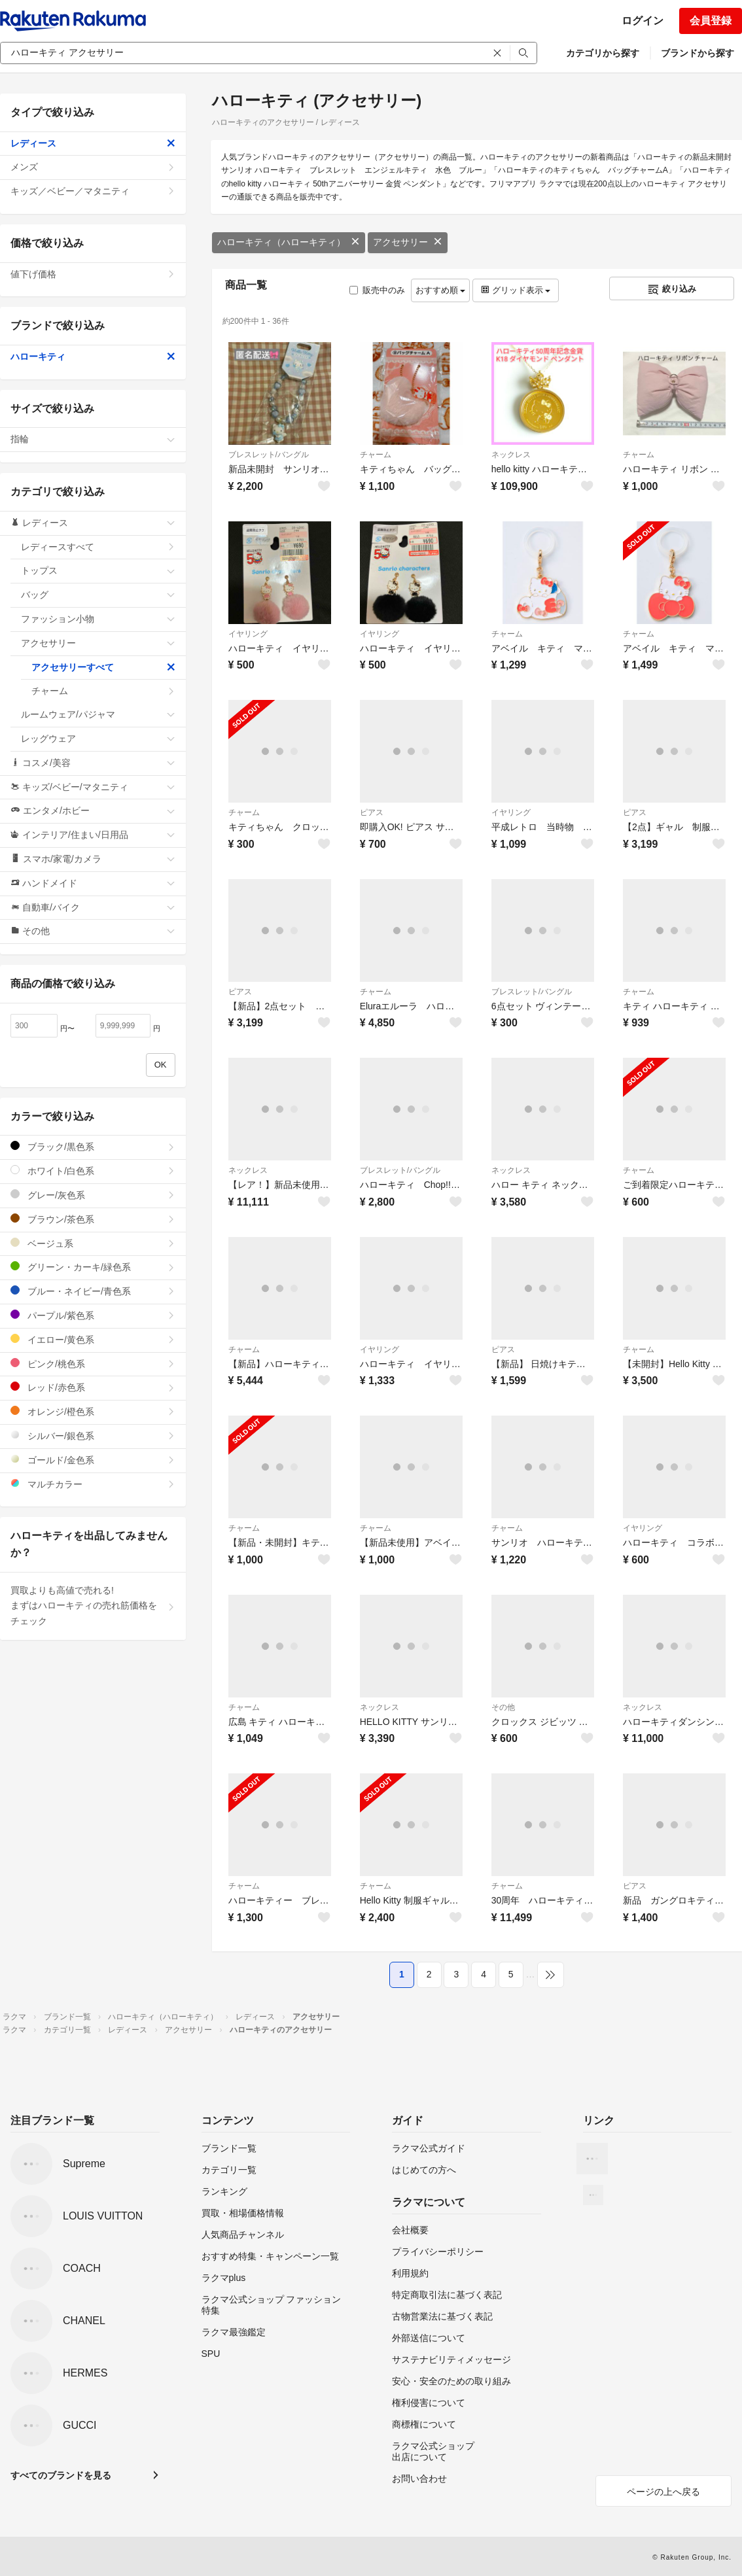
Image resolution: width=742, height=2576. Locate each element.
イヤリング (248, 633)
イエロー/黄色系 (92, 1339)
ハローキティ (92, 356)
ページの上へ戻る (663, 2491)
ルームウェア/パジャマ (98, 714)
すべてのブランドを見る (60, 2475)
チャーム (375, 454)
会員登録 (711, 20)
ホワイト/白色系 (92, 1170)
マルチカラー (92, 1483)
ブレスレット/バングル (268, 454)
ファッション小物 (98, 619)
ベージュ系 (92, 1243)
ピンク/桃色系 (92, 1363)
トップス (98, 570)
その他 (503, 1707)
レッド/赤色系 (92, 1387)
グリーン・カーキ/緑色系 (92, 1266)
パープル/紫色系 (92, 1315)
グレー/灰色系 (92, 1194)
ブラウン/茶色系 (92, 1219)
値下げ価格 (92, 274)
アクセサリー (407, 242)
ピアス (371, 812)
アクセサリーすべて (103, 667)
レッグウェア (98, 738)
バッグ (98, 594)
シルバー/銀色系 (92, 1435)
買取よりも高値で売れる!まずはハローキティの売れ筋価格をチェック (92, 1606)
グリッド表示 (515, 290)
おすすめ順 (440, 290)
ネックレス (511, 454)
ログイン (642, 20)
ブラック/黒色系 (92, 1146)
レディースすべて (98, 547)
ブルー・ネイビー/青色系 (92, 1291)
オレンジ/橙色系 (92, 1411)
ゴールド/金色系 (92, 1459)
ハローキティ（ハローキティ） (288, 242)
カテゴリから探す (602, 53)
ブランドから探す (697, 53)
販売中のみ (377, 290)
